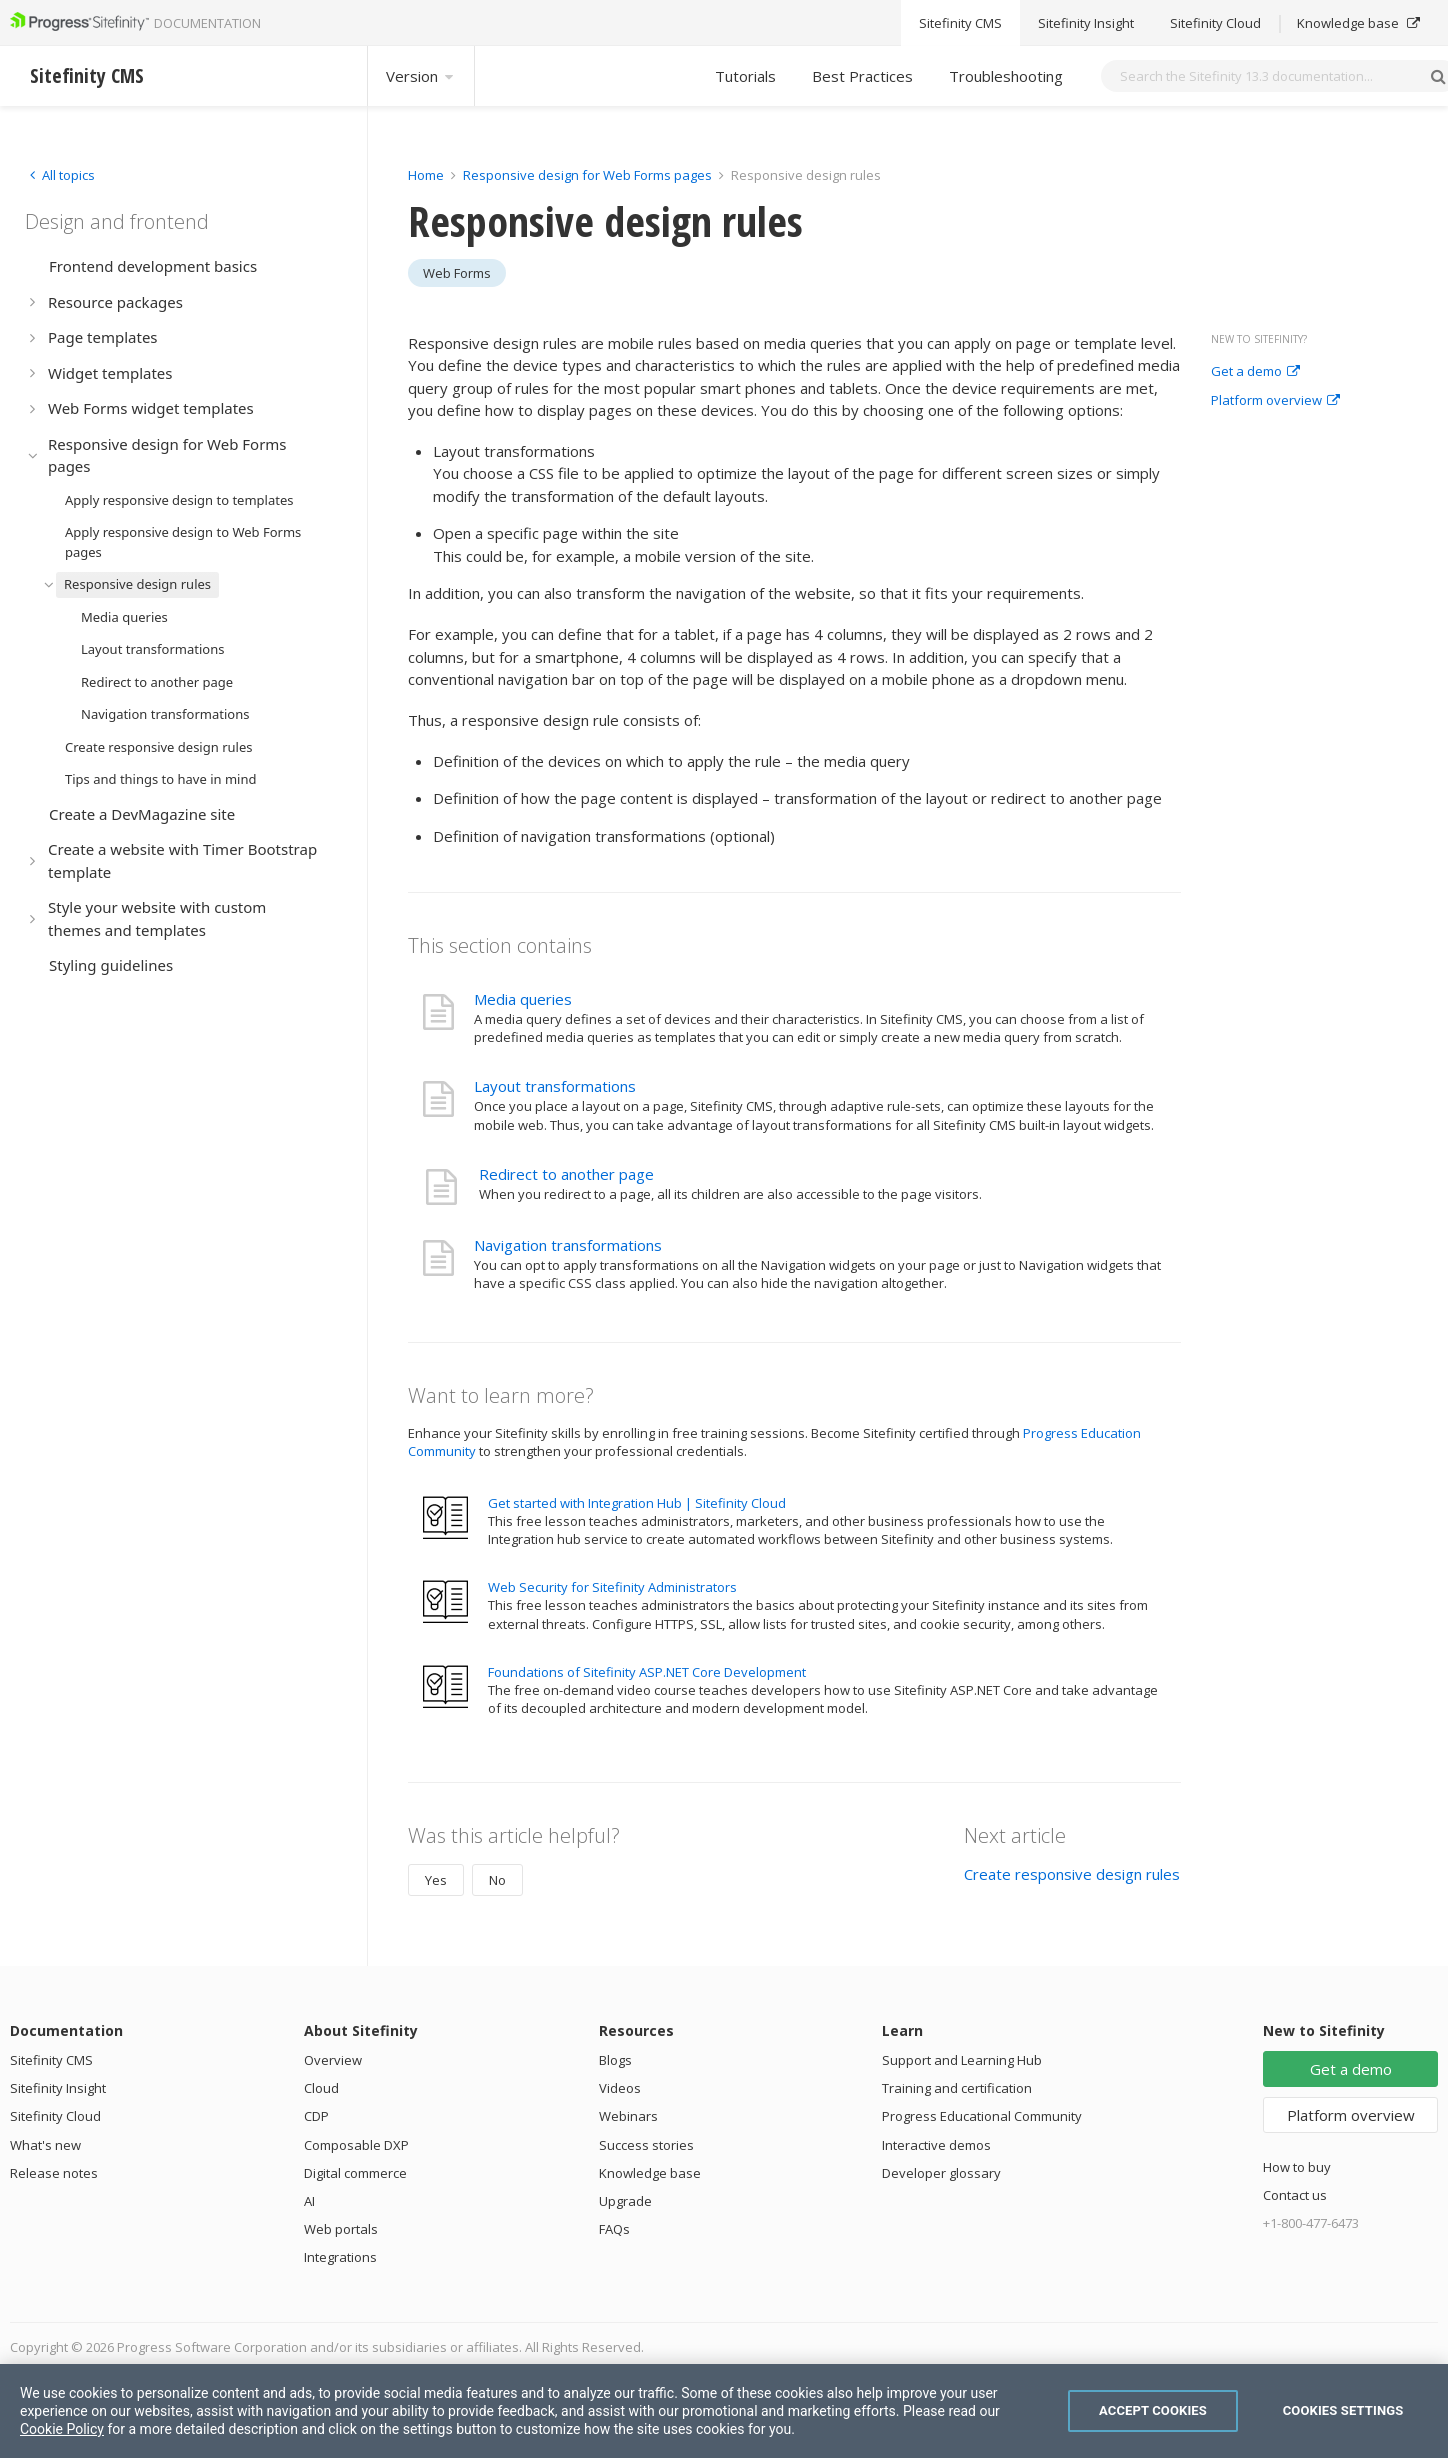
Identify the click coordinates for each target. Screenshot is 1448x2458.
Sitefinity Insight (58, 2088)
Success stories (646, 2145)
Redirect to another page (566, 1174)
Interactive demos (936, 2145)
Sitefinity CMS (51, 2060)
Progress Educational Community (982, 2116)
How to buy (1297, 2167)
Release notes (54, 2173)
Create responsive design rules (1072, 1874)
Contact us (1295, 2195)
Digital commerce (355, 2173)
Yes (436, 1880)
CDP (316, 2116)
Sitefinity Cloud (55, 2116)
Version (421, 76)
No (497, 1880)
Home (426, 175)
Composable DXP (356, 2145)
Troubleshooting (1006, 76)
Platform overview (1275, 401)
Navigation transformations (568, 1245)
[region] (724, 2411)
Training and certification (957, 2088)
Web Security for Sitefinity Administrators (612, 1587)
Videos (620, 2088)
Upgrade (625, 2201)
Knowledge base (650, 2173)
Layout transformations (555, 1086)
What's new (45, 2145)
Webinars (628, 2116)
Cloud (321, 2088)
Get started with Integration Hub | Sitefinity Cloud (637, 1503)
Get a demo (1255, 372)
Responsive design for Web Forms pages (587, 175)
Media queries (523, 999)
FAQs (614, 2229)
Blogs (615, 2060)
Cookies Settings (1343, 2410)
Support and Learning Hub (962, 2060)
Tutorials (745, 76)
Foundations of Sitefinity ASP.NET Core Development (647, 1672)
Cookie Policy (62, 2429)
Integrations (340, 2257)
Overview (333, 2060)
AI (309, 2201)
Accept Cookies (1153, 2410)
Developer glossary (941, 2173)
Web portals (341, 2229)
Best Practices (862, 76)
